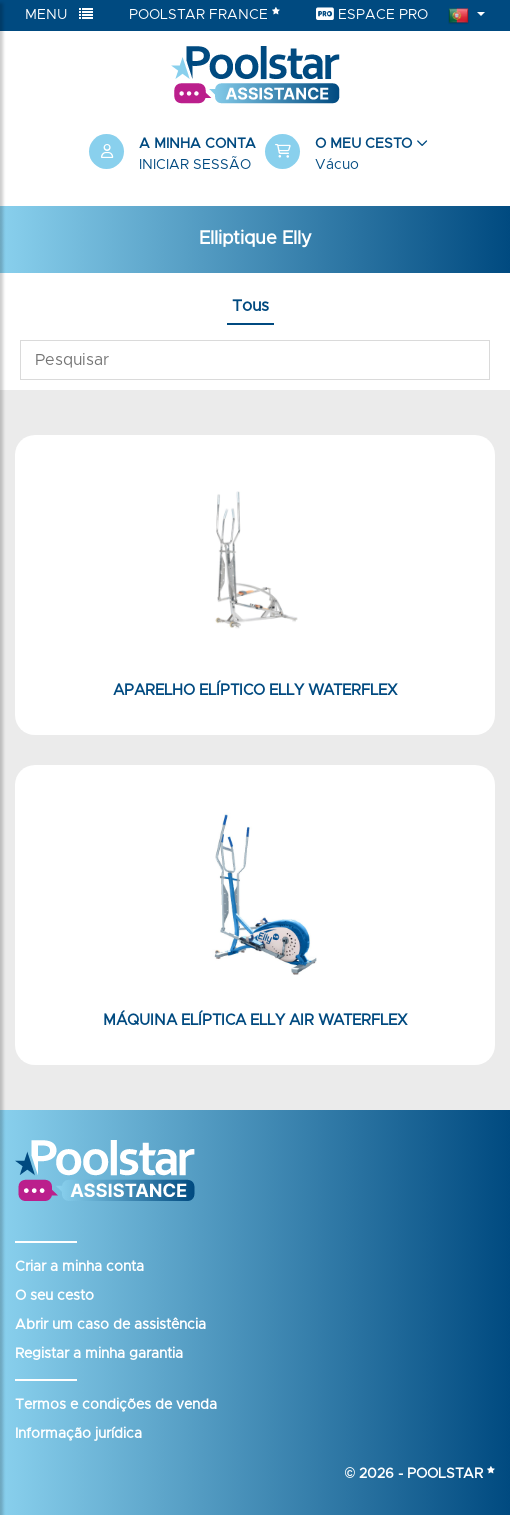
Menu (59, 14)
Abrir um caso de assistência (110, 1325)
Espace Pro (372, 14)
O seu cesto (54, 1296)
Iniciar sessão (195, 165)
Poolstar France (204, 14)
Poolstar (451, 1474)
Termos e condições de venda (116, 1405)
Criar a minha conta (79, 1267)
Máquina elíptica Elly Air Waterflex (255, 1020)
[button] (343, 155)
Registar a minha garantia (99, 1354)
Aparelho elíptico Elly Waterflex (255, 690)
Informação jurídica (78, 1434)
